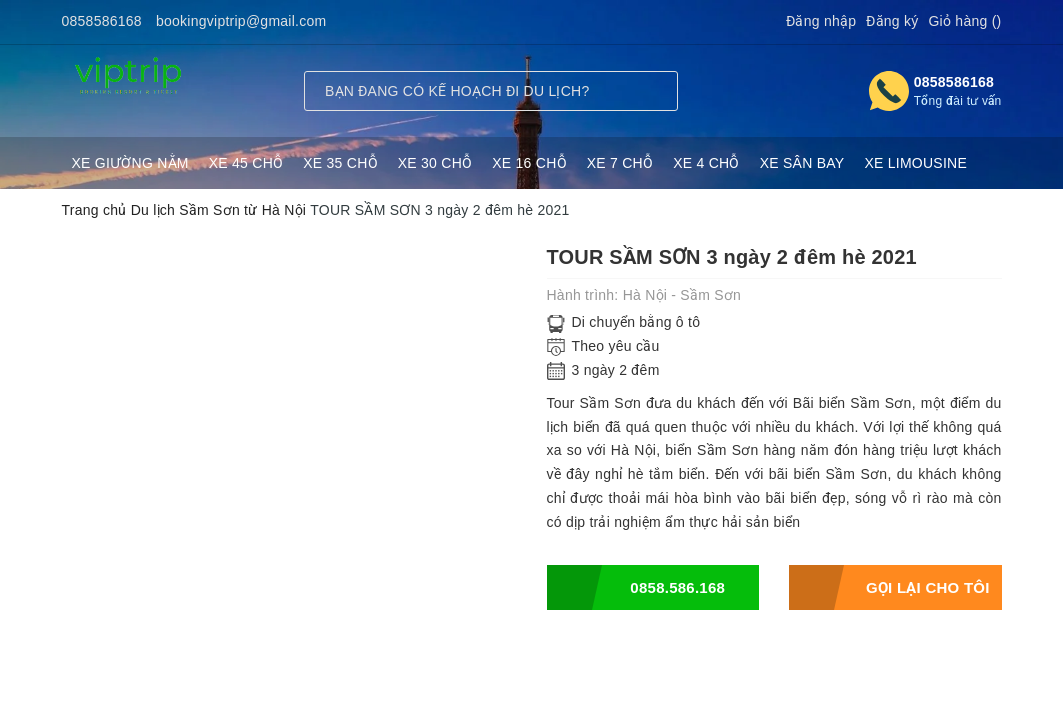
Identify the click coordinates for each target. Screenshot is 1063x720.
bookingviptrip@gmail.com (241, 21)
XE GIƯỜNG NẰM (130, 163)
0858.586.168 (636, 587)
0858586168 (102, 21)
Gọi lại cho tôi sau (889, 587)
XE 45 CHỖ (246, 163)
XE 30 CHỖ (435, 163)
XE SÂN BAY (802, 163)
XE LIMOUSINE (915, 163)
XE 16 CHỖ (529, 163)
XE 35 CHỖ (340, 163)
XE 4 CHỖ (706, 163)
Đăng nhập (821, 21)
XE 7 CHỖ (620, 163)
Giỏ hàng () (964, 21)
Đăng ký (892, 21)
